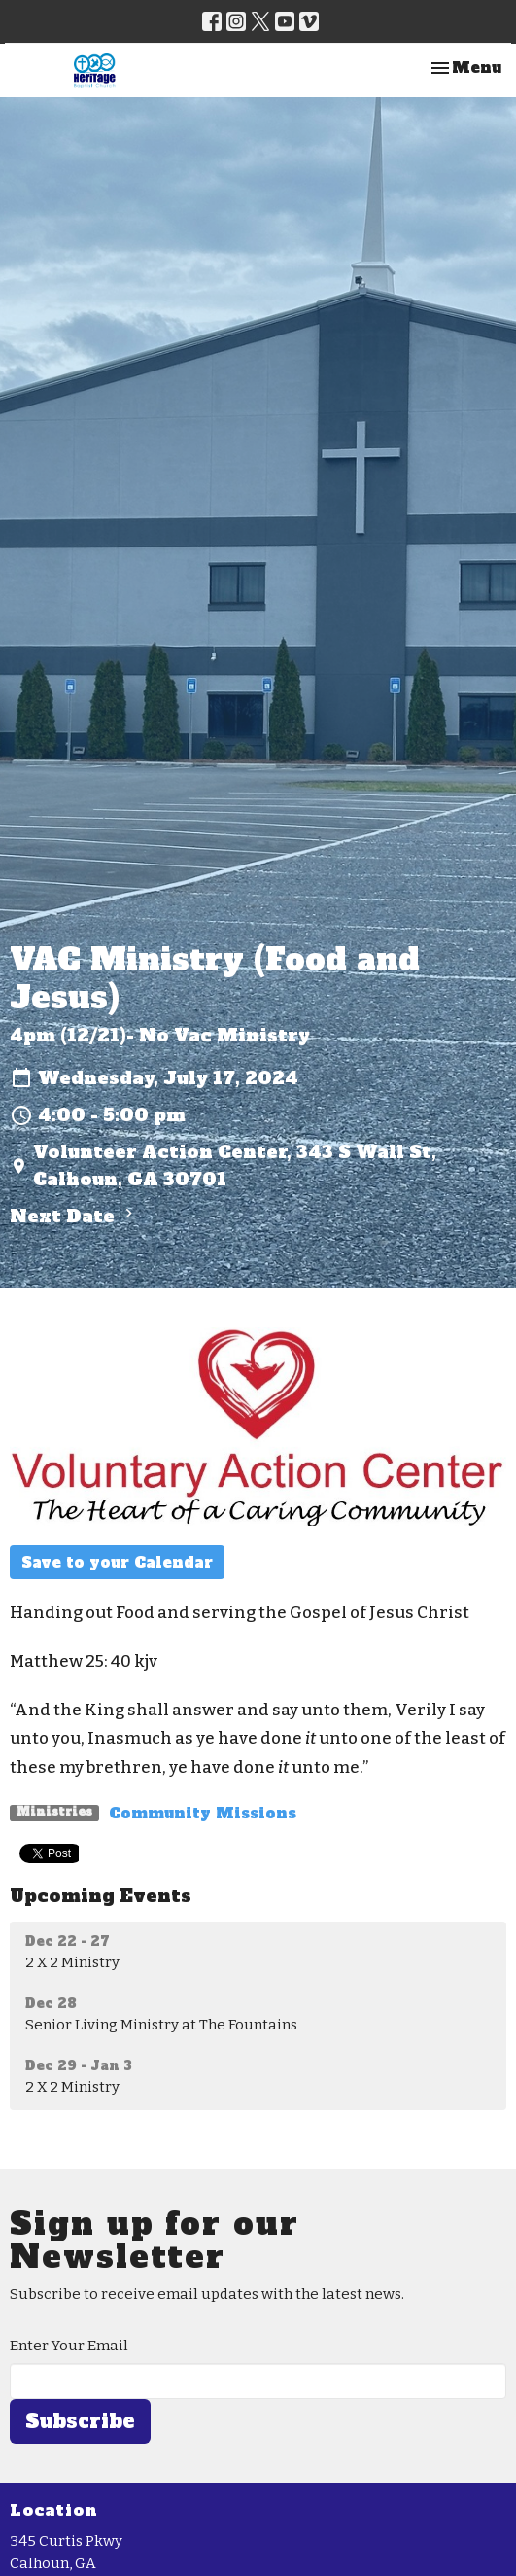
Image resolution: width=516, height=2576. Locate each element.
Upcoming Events (100, 1896)
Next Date (74, 1216)
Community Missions (202, 1813)
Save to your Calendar (117, 1562)
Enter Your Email (69, 2345)
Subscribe (80, 2421)
